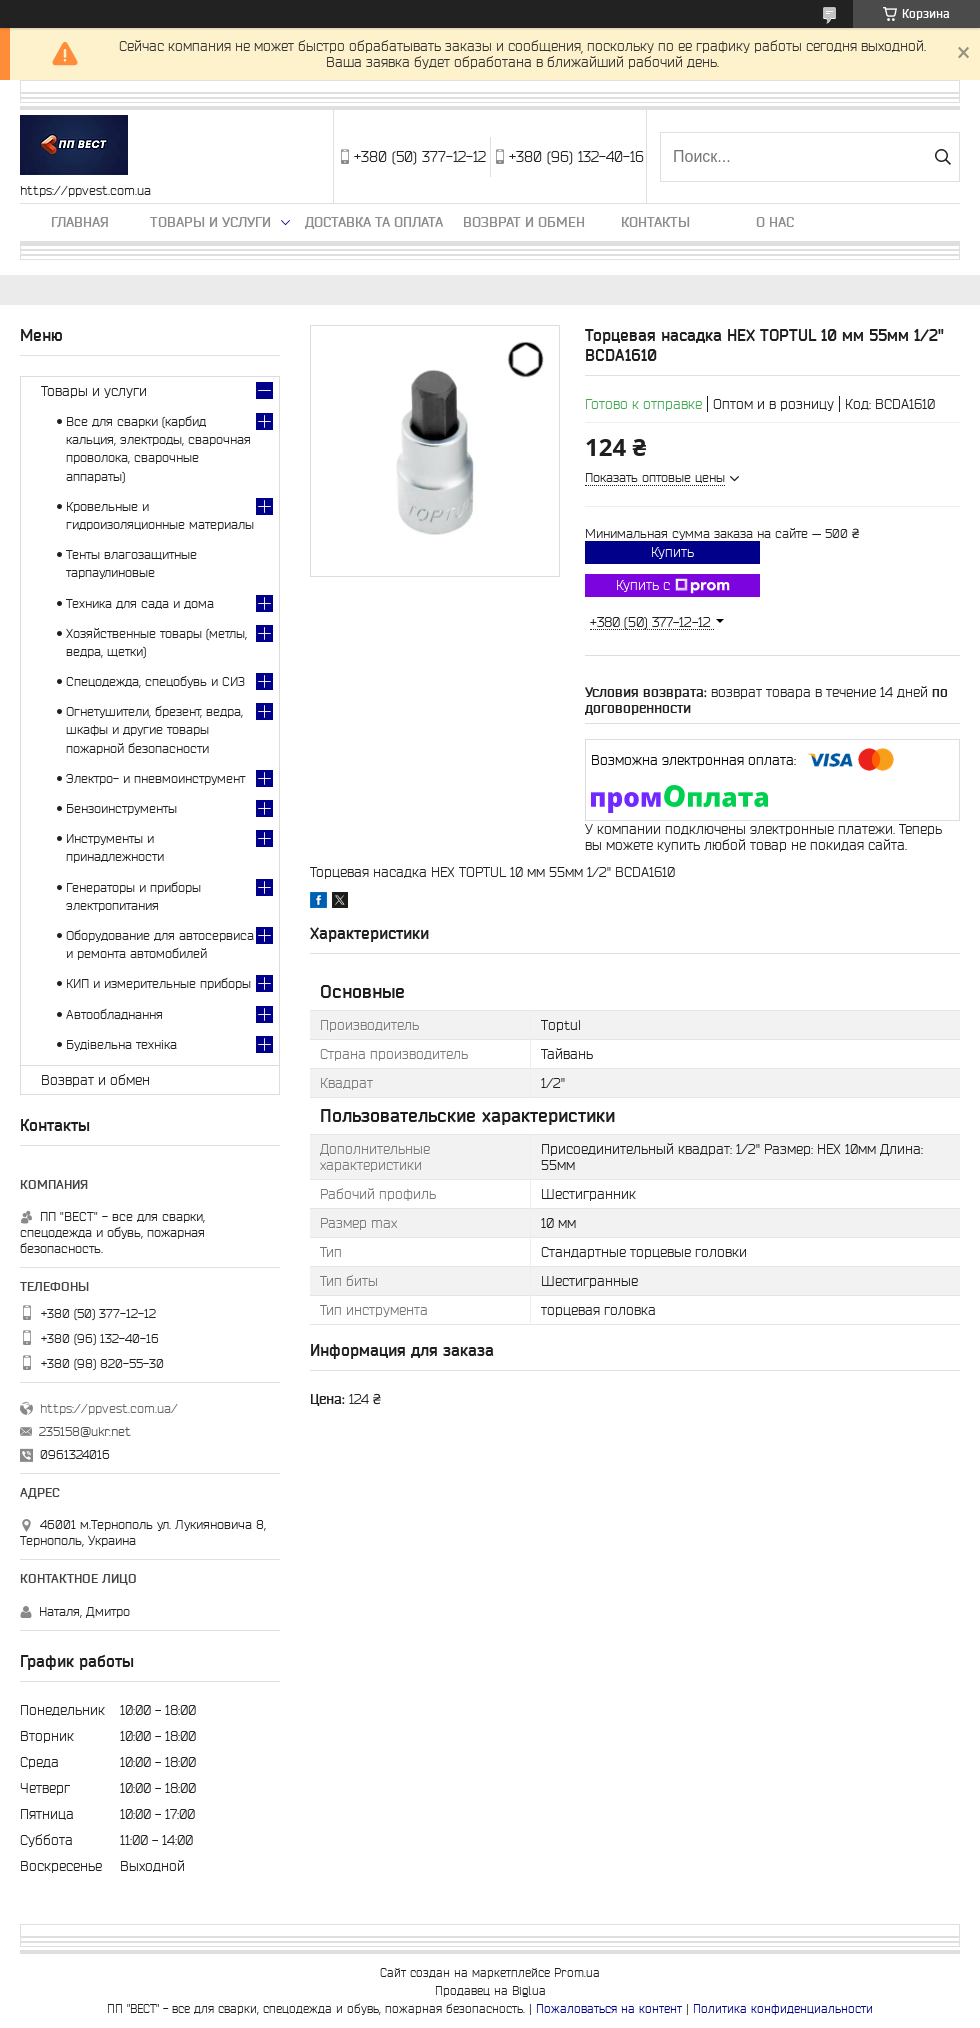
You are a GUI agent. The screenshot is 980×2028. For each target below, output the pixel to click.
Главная (80, 222)
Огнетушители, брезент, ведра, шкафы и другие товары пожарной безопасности (154, 729)
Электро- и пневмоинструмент (155, 778)
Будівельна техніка (121, 1044)
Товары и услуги (210, 222)
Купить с (673, 586)
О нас (775, 222)
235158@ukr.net (85, 1431)
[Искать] (942, 157)
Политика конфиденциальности (783, 2008)
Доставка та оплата (374, 222)
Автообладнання (114, 1014)
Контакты (655, 222)
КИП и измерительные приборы (158, 983)
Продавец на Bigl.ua (490, 1990)
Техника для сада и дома (140, 603)
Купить (672, 552)
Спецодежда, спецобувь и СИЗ (155, 681)
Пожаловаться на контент (609, 2008)
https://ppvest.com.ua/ (109, 1408)
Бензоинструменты (121, 808)
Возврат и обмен (524, 222)
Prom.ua (577, 1972)
